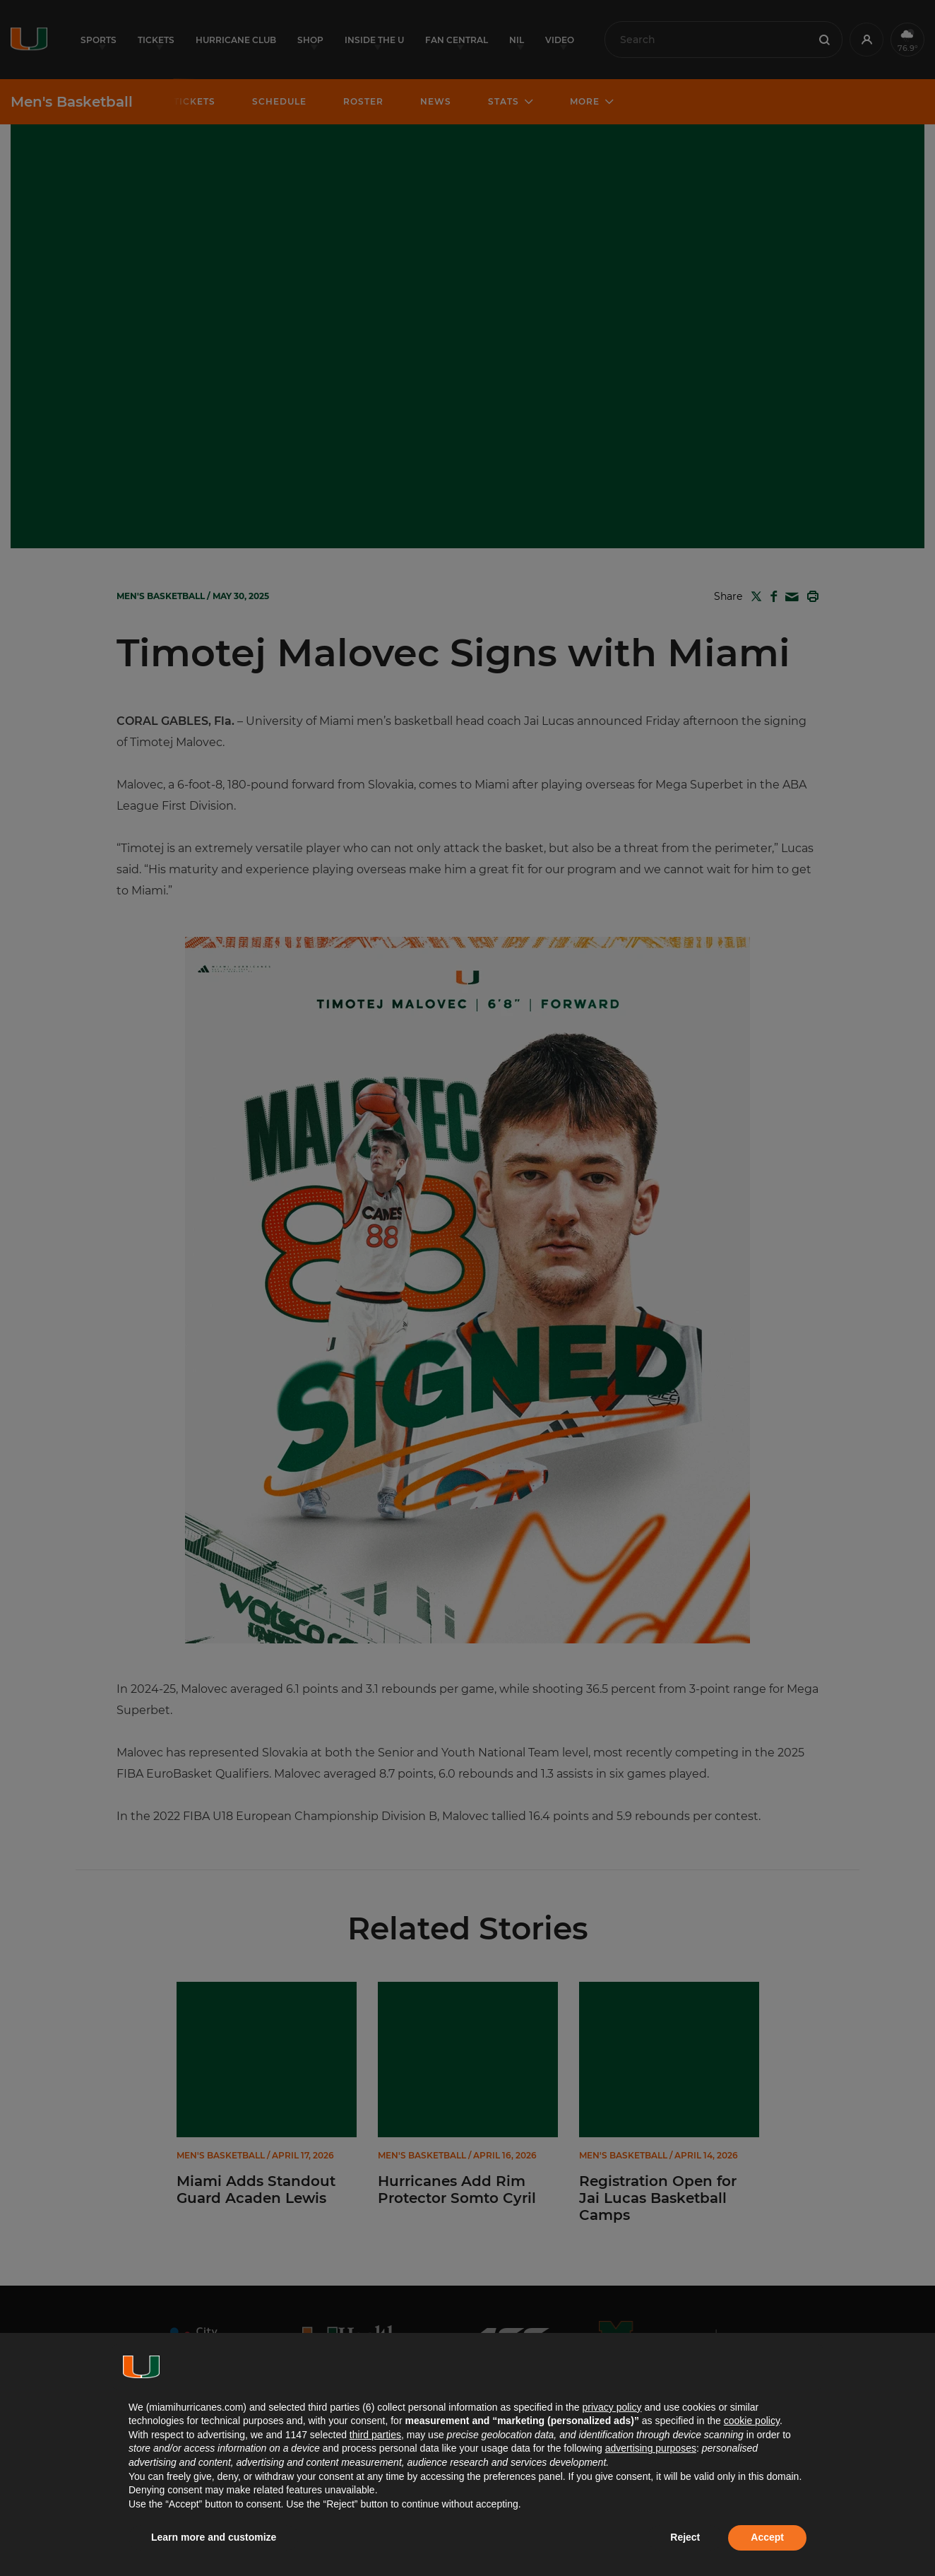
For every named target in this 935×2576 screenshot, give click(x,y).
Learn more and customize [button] (213, 2537)
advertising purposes (650, 2448)
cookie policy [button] (752, 2420)
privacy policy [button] (611, 2407)
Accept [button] (767, 2537)
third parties (375, 2434)
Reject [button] (685, 2537)
